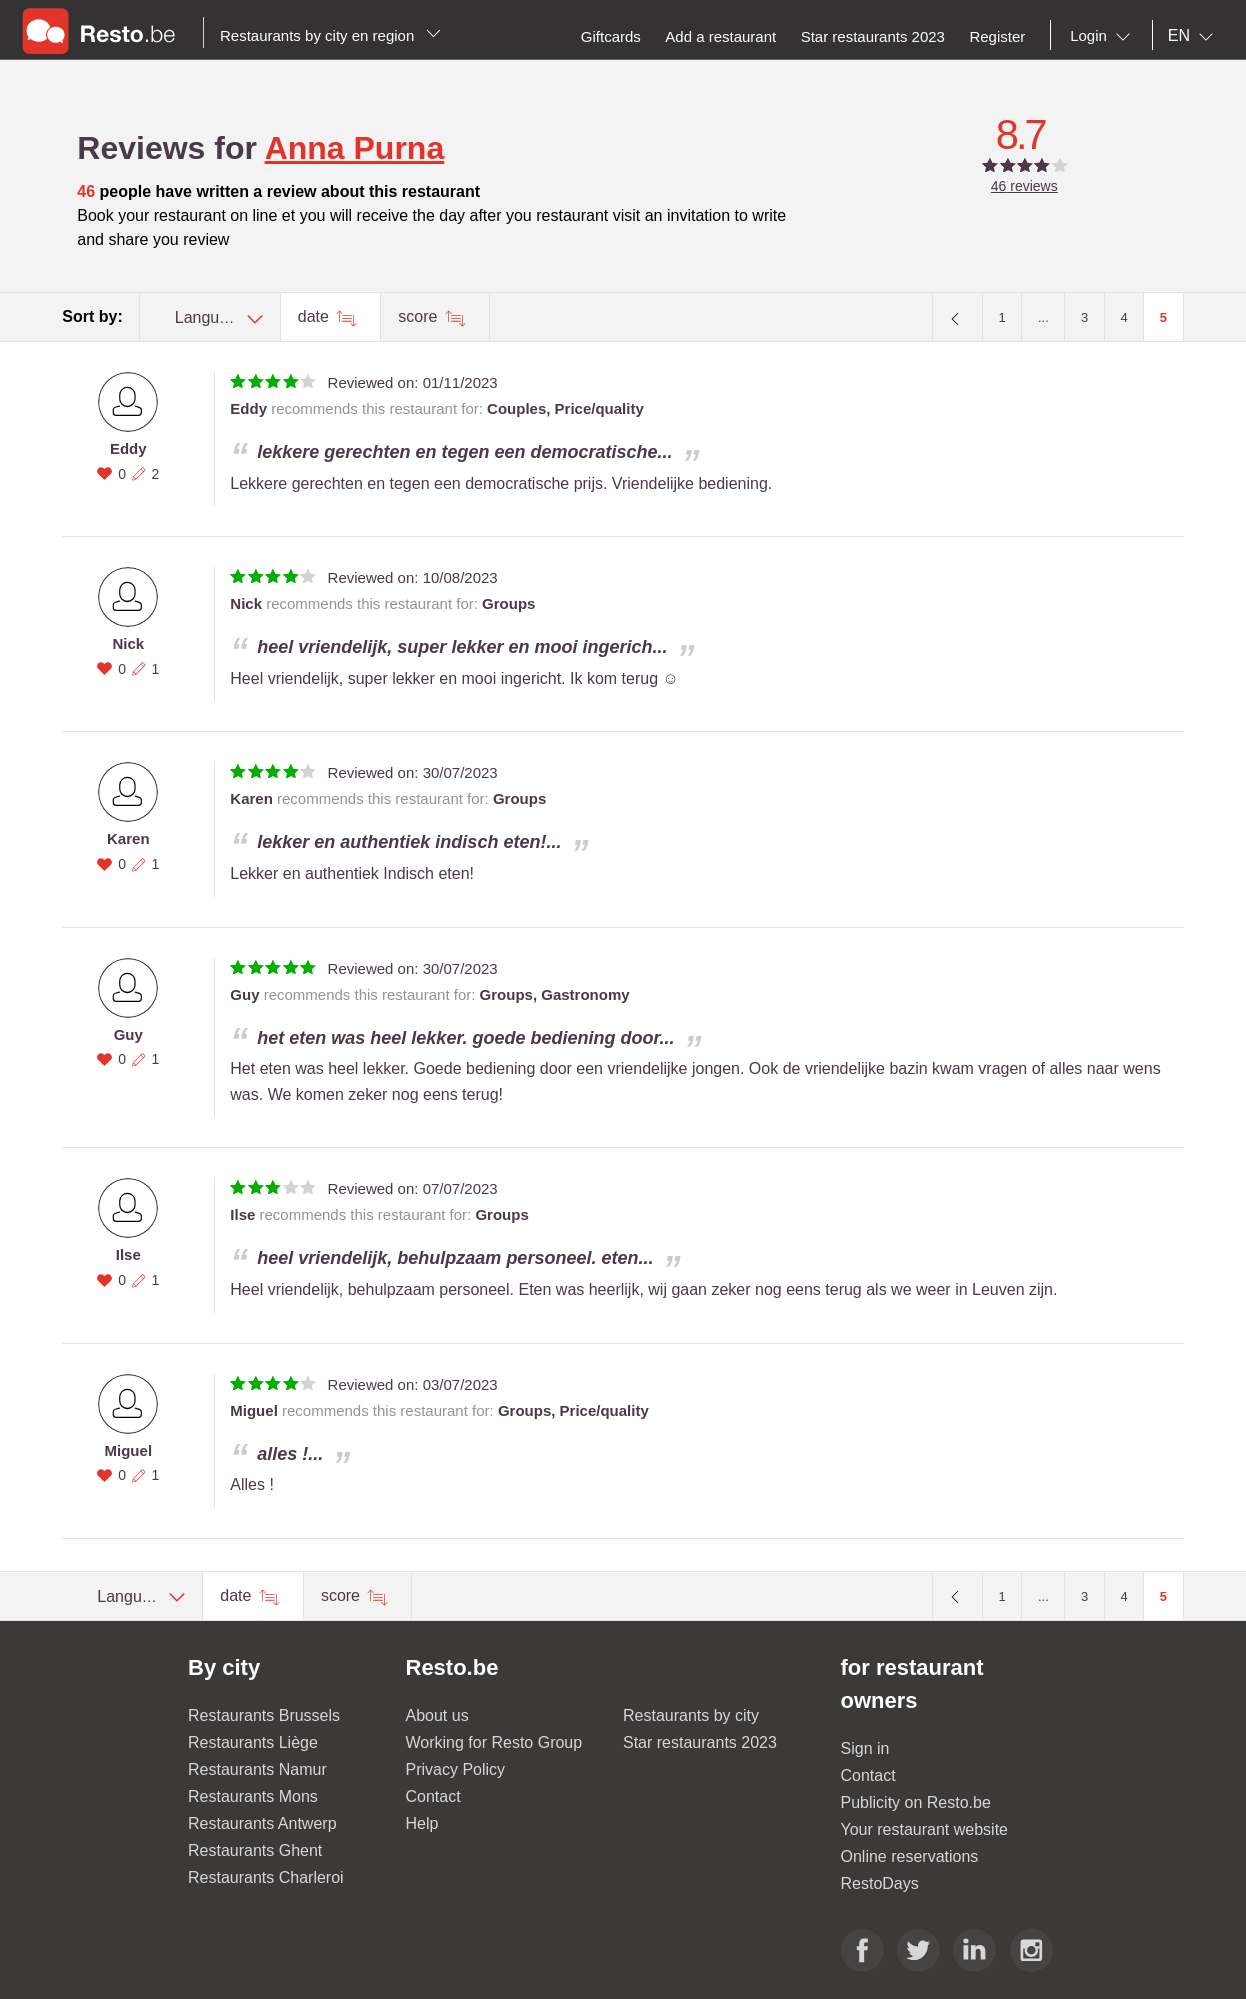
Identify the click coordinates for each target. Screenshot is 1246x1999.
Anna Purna (355, 148)
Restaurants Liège (253, 1742)
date (316, 316)
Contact (433, 1796)
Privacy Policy (456, 1769)
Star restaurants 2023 (700, 1742)
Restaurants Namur (257, 1769)
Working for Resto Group (494, 1742)
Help (422, 1823)
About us (437, 1715)
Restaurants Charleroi (266, 1877)
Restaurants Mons (253, 1796)
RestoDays (880, 1883)
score (420, 316)
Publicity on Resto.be (916, 1802)
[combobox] (1104, 36)
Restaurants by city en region (330, 35)
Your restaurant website (925, 1829)
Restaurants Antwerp (262, 1823)
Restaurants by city (691, 1715)
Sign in (865, 1748)
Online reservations (910, 1856)
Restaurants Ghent (255, 1850)
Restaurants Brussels (264, 1715)
